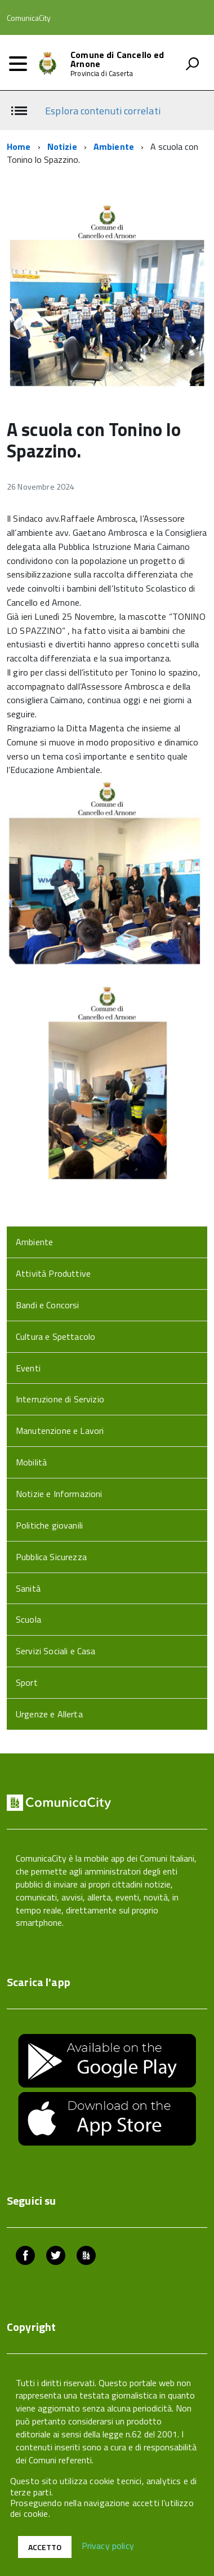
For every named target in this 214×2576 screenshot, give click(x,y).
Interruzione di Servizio (60, 1399)
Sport (27, 1682)
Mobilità (31, 1462)
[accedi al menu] (18, 64)
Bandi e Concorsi (47, 1305)
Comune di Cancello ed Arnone (117, 59)
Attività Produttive (53, 1273)
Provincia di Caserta (101, 73)
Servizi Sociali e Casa (56, 1651)
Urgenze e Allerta (49, 1714)
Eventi (28, 1368)
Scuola (28, 1619)
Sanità (28, 1588)
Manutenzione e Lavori (60, 1430)
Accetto (44, 2547)
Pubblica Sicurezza (51, 1557)
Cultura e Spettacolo (55, 1336)
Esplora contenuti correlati (102, 110)
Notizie (62, 146)
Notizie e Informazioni (59, 1493)
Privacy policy (108, 2546)
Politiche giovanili (49, 1525)
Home (19, 146)
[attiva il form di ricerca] (192, 63)
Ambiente (113, 146)
